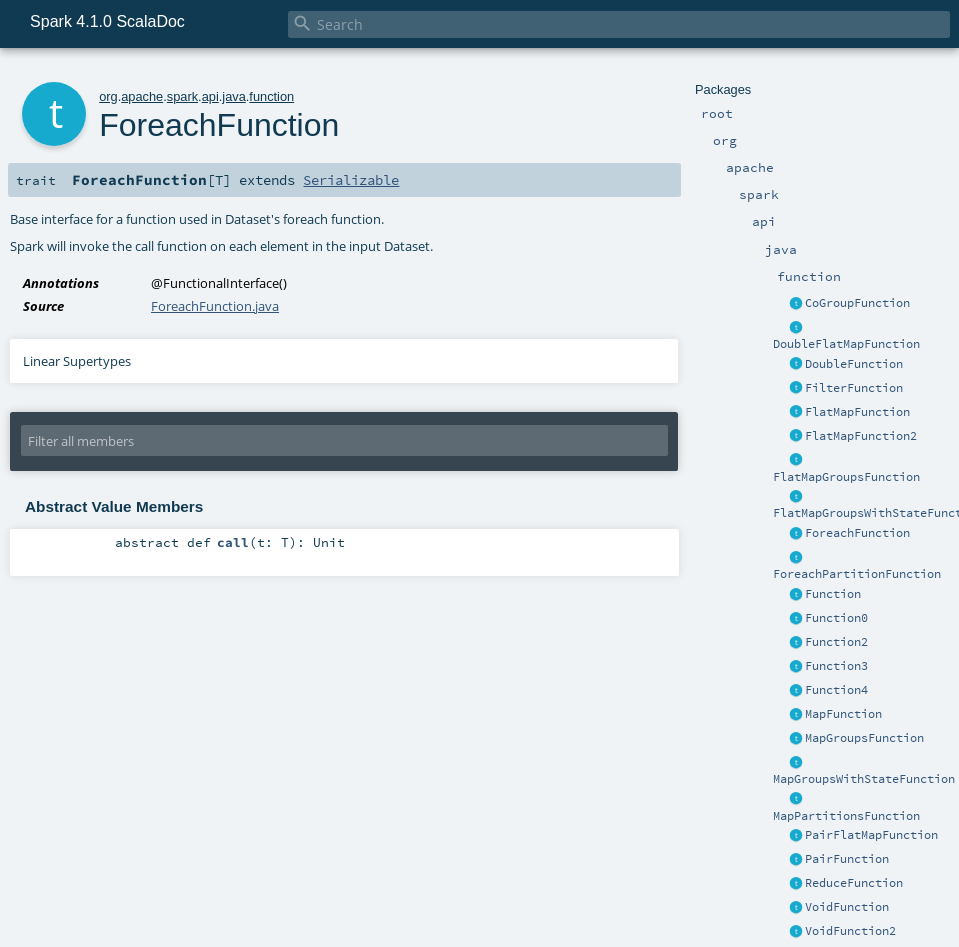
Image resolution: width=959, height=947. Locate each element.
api (210, 96)
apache (142, 96)
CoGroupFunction (857, 303)
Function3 (836, 666)
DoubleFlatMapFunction (846, 344)
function (271, 96)
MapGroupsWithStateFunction (864, 779)
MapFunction (843, 714)
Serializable (351, 180)
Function (833, 594)
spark (182, 96)
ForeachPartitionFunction (857, 574)
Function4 (836, 690)
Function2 (836, 642)
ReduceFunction (854, 883)
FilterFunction (854, 388)
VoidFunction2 (850, 931)
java (233, 96)
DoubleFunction (854, 364)
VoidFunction (847, 907)
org (108, 96)
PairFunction (847, 859)
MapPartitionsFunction (846, 816)
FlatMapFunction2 (861, 436)
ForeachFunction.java (215, 306)
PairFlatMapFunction (871, 835)
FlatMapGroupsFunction (846, 477)
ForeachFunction (857, 533)
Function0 (836, 618)
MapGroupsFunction (864, 738)
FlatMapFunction (857, 412)
